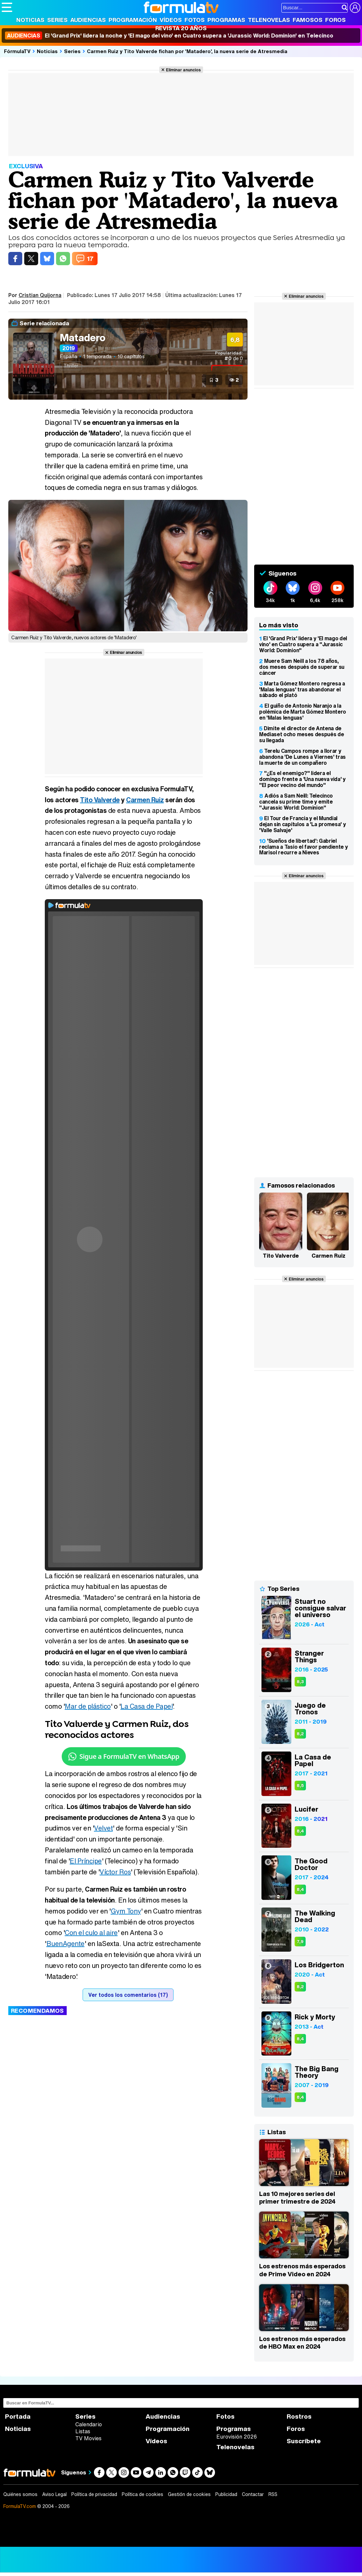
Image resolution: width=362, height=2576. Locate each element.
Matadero (83, 337)
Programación (133, 20)
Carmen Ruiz (145, 800)
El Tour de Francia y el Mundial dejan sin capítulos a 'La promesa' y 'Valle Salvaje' (302, 824)
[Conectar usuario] (355, 7)
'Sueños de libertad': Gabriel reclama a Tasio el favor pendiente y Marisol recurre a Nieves (303, 847)
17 (90, 258)
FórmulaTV (17, 51)
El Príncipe (86, 1861)
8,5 (300, 1785)
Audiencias (88, 20)
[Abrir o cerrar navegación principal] (7, 7)
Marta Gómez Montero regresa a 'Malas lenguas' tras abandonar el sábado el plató (302, 689)
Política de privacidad (94, 2494)
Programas (226, 20)
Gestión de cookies (189, 2494)
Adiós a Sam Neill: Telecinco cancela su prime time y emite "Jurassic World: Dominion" (296, 802)
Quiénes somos (20, 2494)
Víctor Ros (115, 1872)
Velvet (103, 1828)
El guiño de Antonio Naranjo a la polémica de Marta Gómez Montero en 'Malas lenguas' (302, 712)
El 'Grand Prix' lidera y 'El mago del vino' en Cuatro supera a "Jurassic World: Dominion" (303, 644)
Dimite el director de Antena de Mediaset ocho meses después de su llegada (301, 734)
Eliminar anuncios (183, 70)
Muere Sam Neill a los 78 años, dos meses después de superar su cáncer (301, 667)
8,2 (300, 1734)
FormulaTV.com (19, 2506)
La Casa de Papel (146, 1706)
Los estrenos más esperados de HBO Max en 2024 (302, 2342)
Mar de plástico (88, 1706)
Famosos (308, 20)
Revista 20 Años (181, 28)
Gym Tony (126, 1911)
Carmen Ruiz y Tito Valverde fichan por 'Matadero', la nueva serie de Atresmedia (187, 51)
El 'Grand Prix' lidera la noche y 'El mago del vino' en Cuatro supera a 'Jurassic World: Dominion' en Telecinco (169, 35)
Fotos (194, 20)
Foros (335, 20)
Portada (18, 2416)
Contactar (253, 2494)
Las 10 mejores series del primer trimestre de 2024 (297, 2197)
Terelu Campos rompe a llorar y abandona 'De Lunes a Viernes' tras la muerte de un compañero (302, 757)
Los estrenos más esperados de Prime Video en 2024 (302, 2270)
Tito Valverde (100, 800)
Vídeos (171, 20)
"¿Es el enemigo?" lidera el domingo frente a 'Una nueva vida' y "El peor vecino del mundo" (302, 779)
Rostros (299, 2416)
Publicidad (226, 2494)
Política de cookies (142, 2494)
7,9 (300, 1941)
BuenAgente (65, 1943)
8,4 (300, 1831)
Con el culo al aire (91, 1932)
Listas (82, 2431)
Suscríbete (304, 2441)
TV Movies (88, 2438)
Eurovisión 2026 (236, 2437)
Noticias (30, 20)
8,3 (300, 1681)
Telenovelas (269, 20)
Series (57, 20)
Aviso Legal (54, 2494)
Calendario (88, 2424)
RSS (272, 2494)
